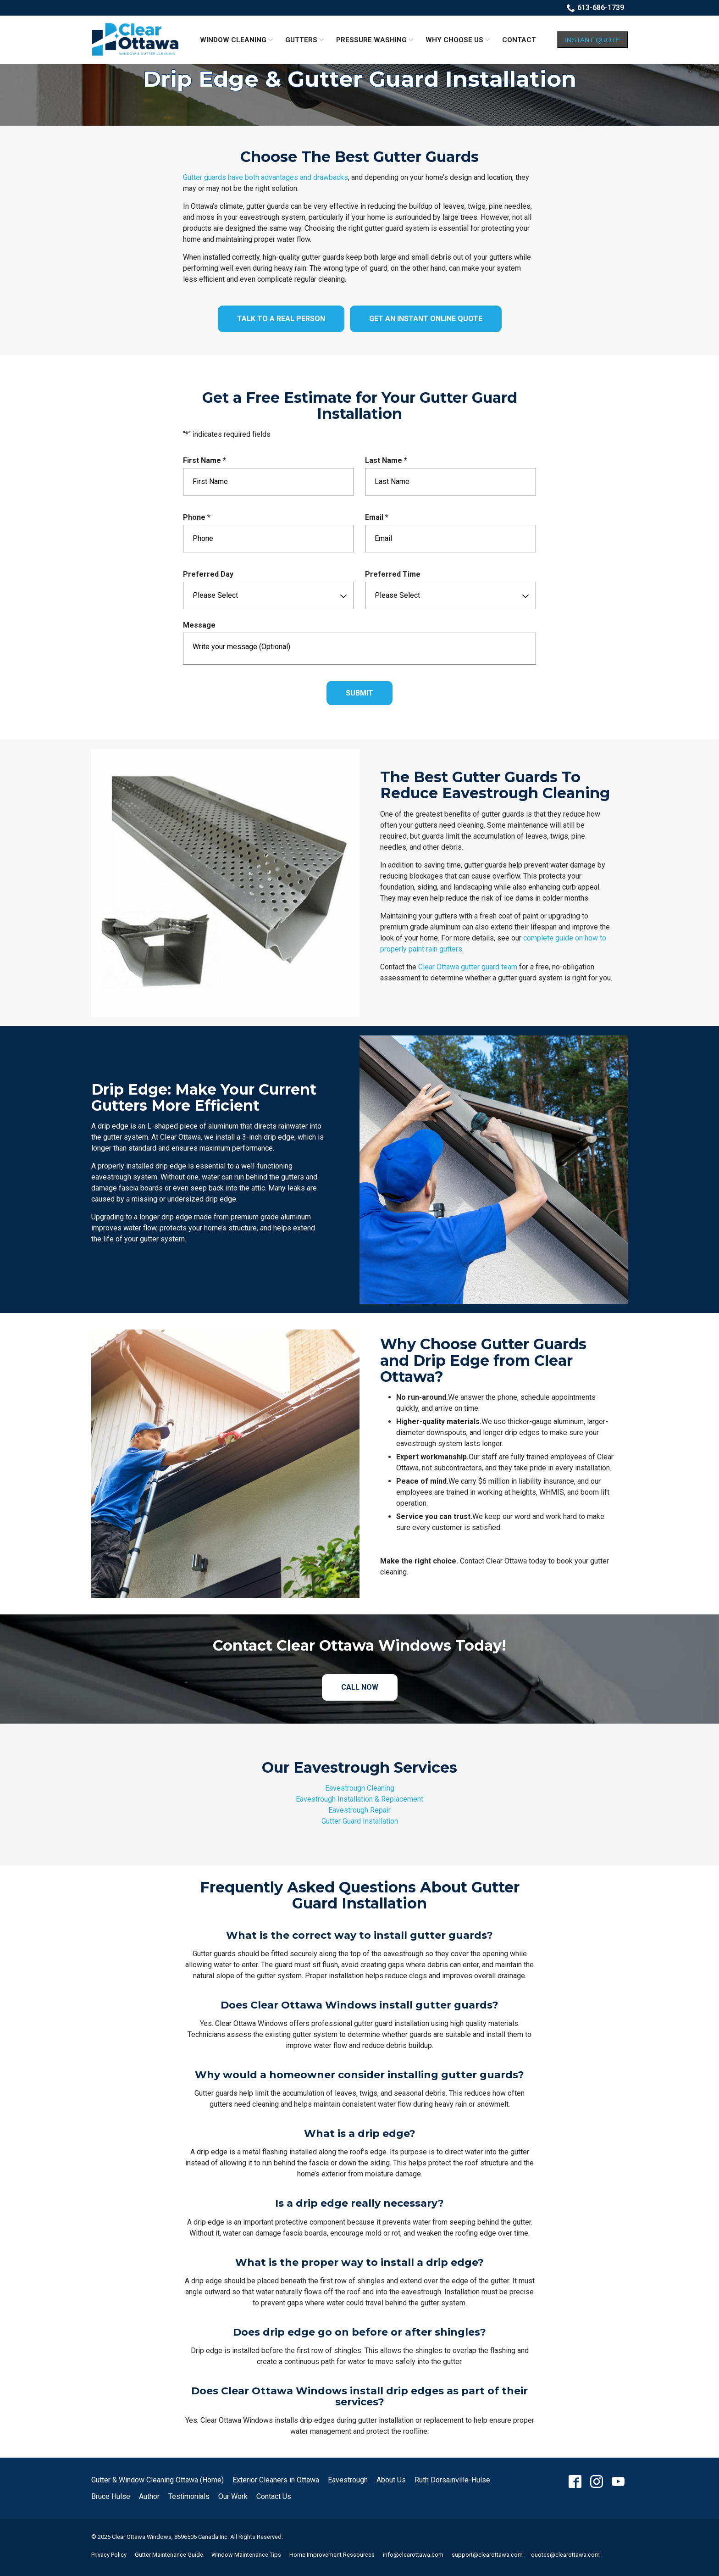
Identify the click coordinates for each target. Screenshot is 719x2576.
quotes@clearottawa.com (565, 2554)
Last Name (388, 461)
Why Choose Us (454, 40)
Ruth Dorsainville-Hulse (452, 2480)
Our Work (233, 2496)
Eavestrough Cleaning (359, 1788)
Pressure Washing (371, 40)
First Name (206, 461)
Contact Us (273, 2496)
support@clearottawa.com (487, 2554)
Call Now (359, 1687)
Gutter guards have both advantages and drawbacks (265, 177)
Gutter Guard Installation (359, 1821)
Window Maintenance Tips (246, 2554)
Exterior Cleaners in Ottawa (275, 2480)
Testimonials (189, 2496)
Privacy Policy (109, 2554)
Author (149, 2496)
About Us (391, 2480)
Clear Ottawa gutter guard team (467, 967)
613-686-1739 (595, 7)
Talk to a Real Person (281, 318)
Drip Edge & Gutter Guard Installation (359, 79)
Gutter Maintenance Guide (169, 2554)
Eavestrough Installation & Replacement (359, 1799)
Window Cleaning (233, 40)
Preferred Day (208, 574)
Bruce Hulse (110, 2496)
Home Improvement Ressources (332, 2554)
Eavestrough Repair (359, 1810)
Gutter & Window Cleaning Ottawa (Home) (157, 2480)
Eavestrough (348, 2480)
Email (379, 517)
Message (199, 625)
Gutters (301, 40)
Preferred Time (392, 574)
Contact (519, 40)
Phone (199, 517)
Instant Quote (592, 40)
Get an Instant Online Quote (425, 318)
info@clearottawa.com (413, 2554)
